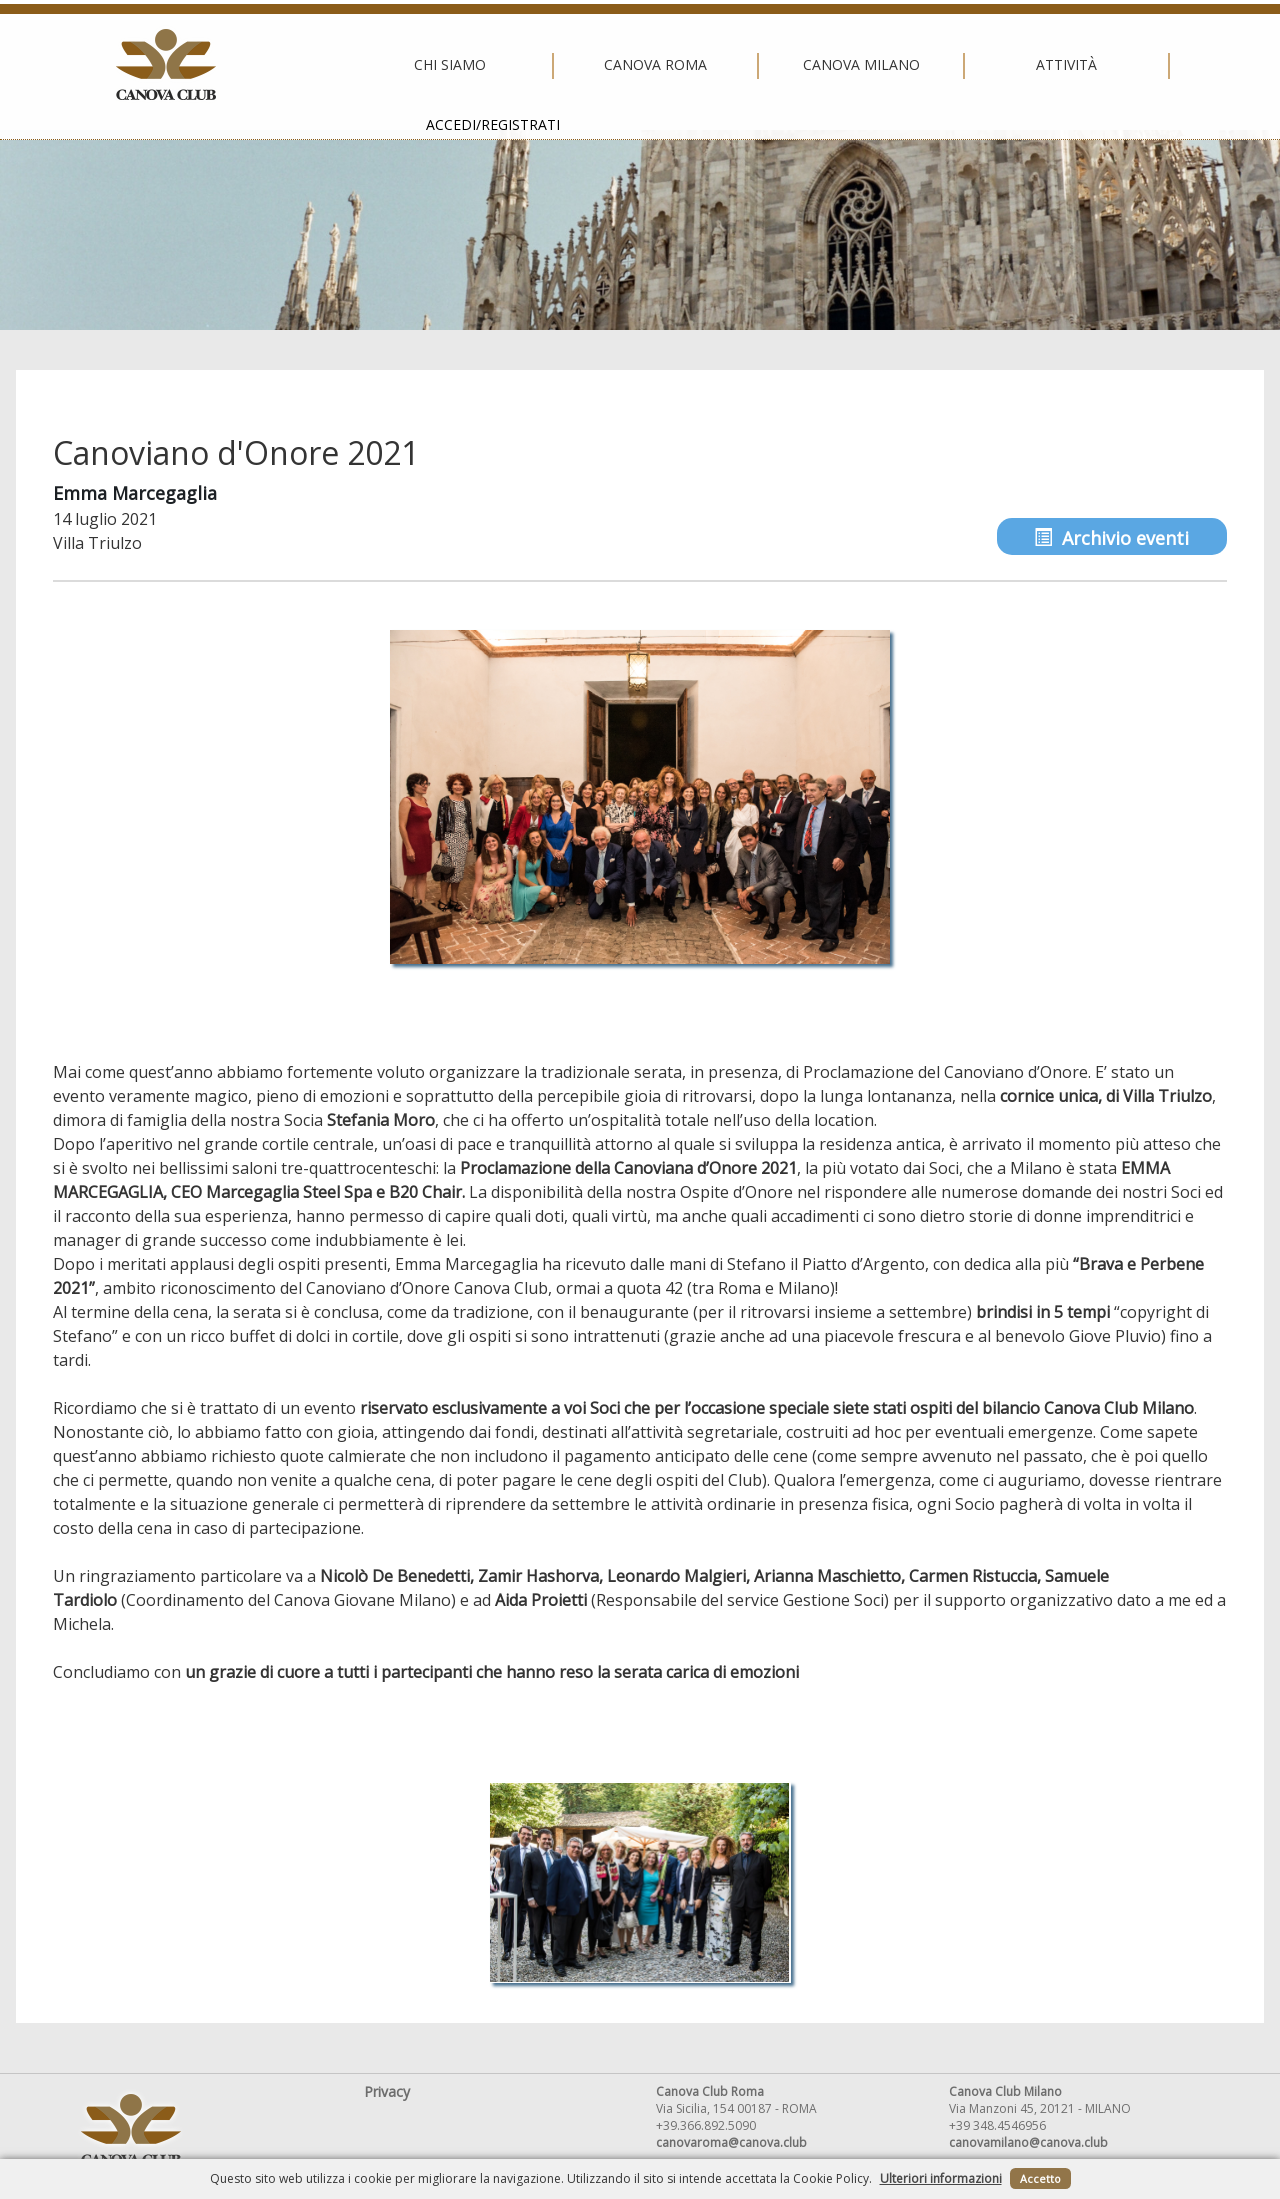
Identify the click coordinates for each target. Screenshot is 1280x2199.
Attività (840, 65)
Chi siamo (224, 65)
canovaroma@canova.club (731, 2142)
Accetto (1040, 2178)
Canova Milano (634, 65)
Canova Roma (430, 65)
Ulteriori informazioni (941, 2178)
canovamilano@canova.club (1028, 2142)
